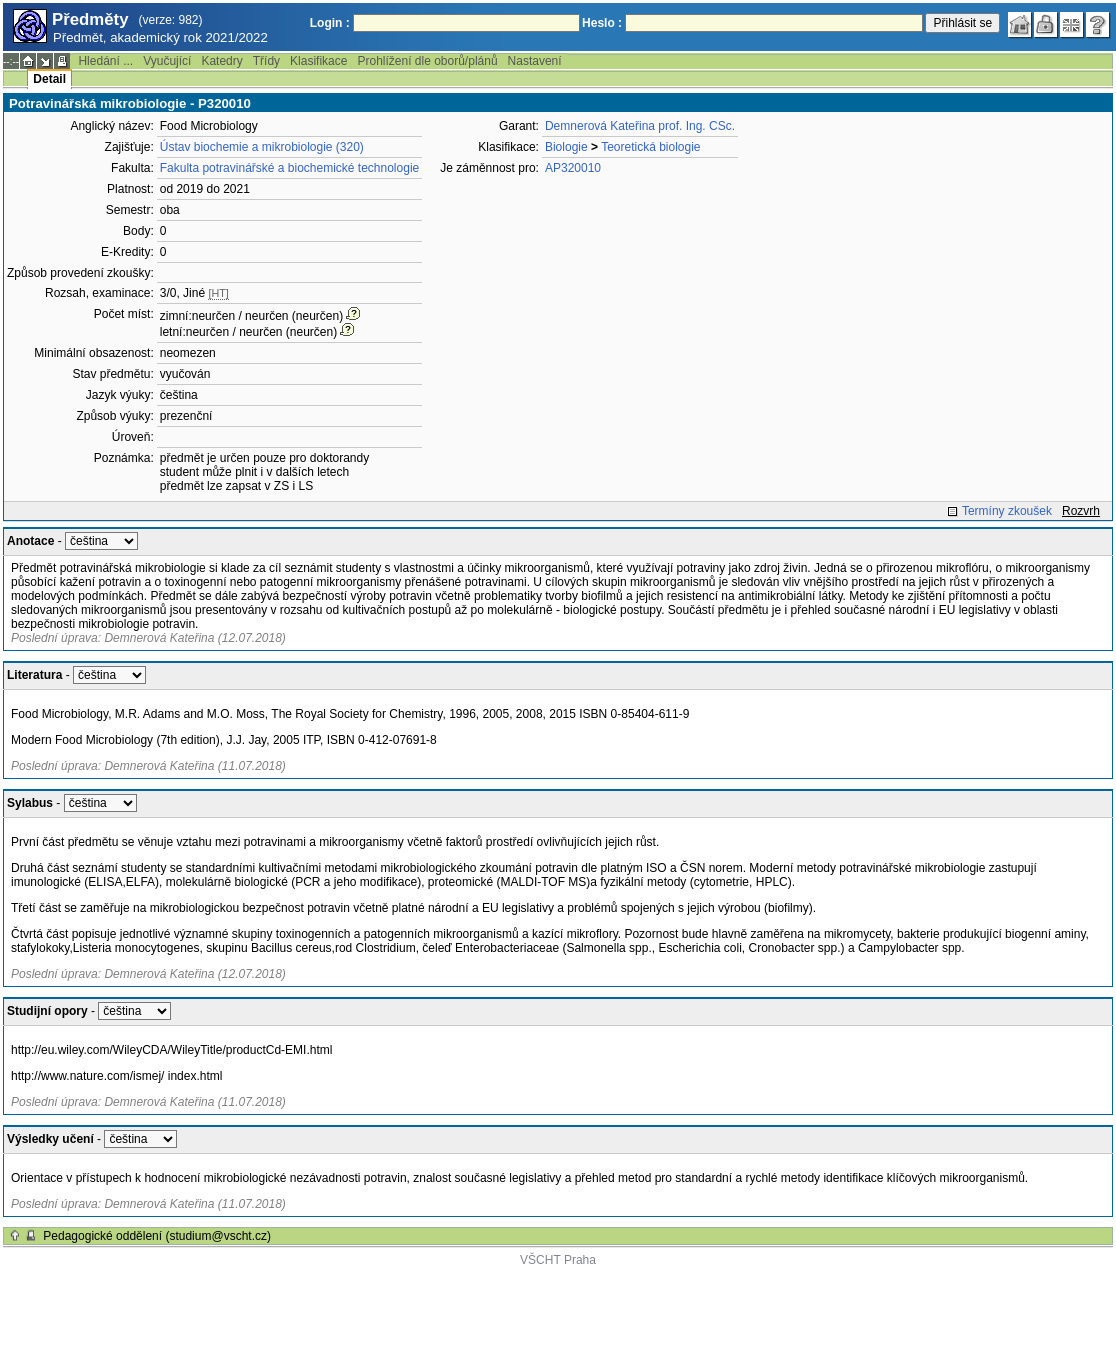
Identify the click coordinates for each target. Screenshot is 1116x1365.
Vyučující (167, 61)
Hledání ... (105, 61)
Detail (49, 79)
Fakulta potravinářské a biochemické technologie (289, 168)
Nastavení (535, 61)
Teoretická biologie (650, 147)
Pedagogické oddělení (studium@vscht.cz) (157, 1236)
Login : (330, 23)
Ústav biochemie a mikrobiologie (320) (262, 147)
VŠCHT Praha (558, 1260)
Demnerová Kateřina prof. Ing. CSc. (640, 126)
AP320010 (573, 168)
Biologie (566, 147)
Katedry (221, 61)
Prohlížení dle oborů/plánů (427, 61)
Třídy (266, 61)
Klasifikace (318, 61)
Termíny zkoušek (1007, 511)
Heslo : (602, 23)
